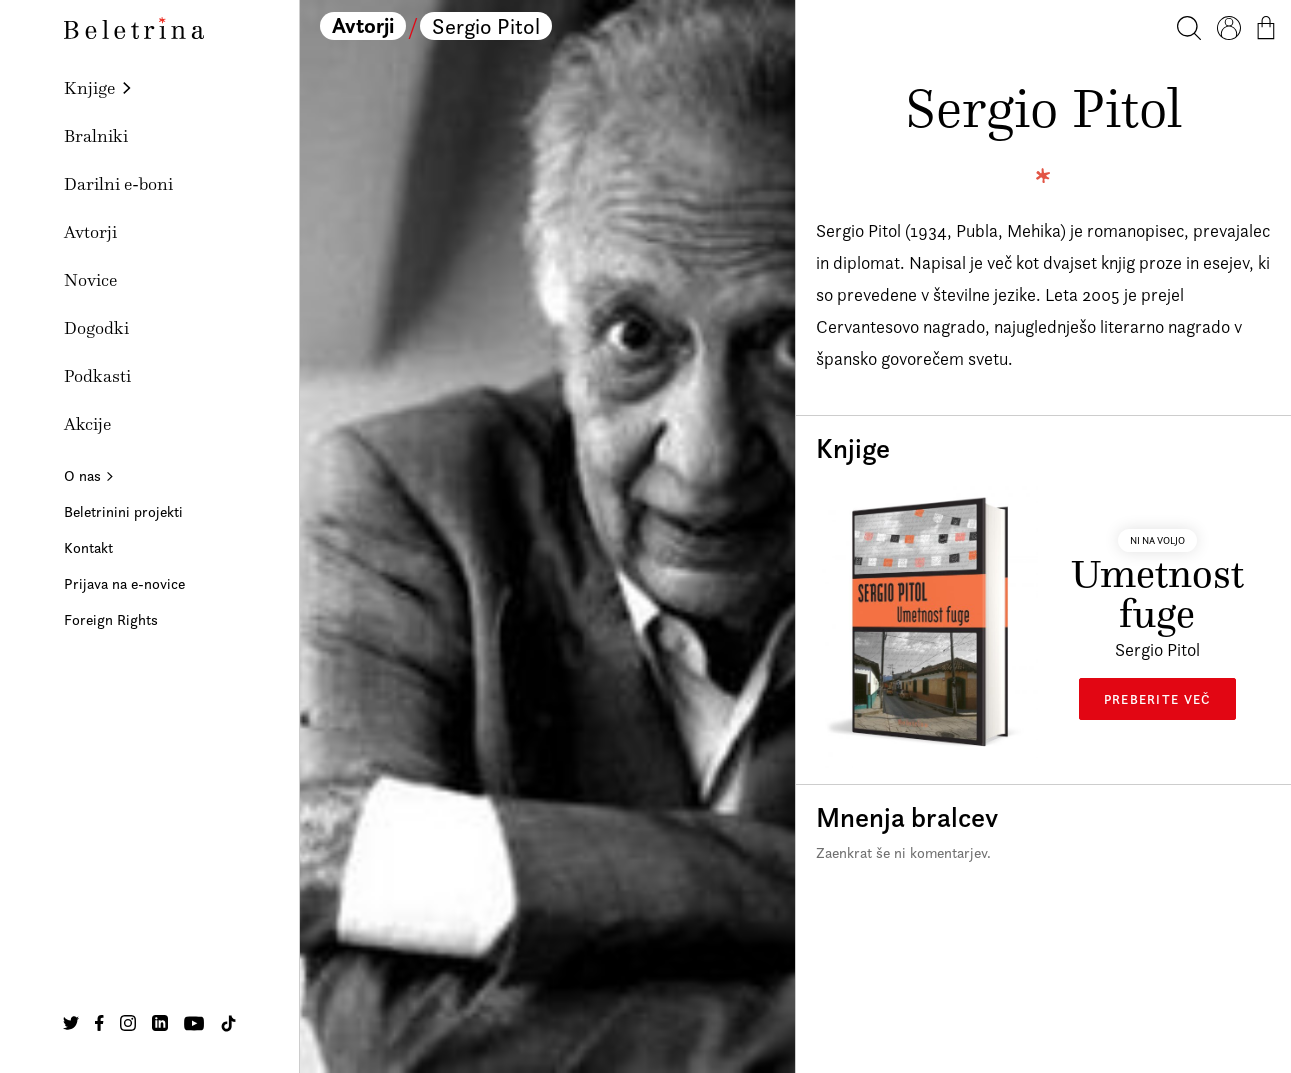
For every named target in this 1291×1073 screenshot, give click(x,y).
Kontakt (88, 547)
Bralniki (96, 136)
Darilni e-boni (118, 184)
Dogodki (96, 328)
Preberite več (1157, 699)
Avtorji (90, 232)
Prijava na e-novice (124, 583)
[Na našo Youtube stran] (194, 1023)
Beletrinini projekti (123, 511)
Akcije (87, 424)
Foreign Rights (111, 619)
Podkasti (97, 376)
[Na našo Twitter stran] (71, 1023)
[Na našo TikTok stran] (228, 1023)
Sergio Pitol (486, 26)
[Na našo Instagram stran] (128, 1023)
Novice (90, 280)
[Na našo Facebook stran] (99, 1023)
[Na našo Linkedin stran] (160, 1023)
